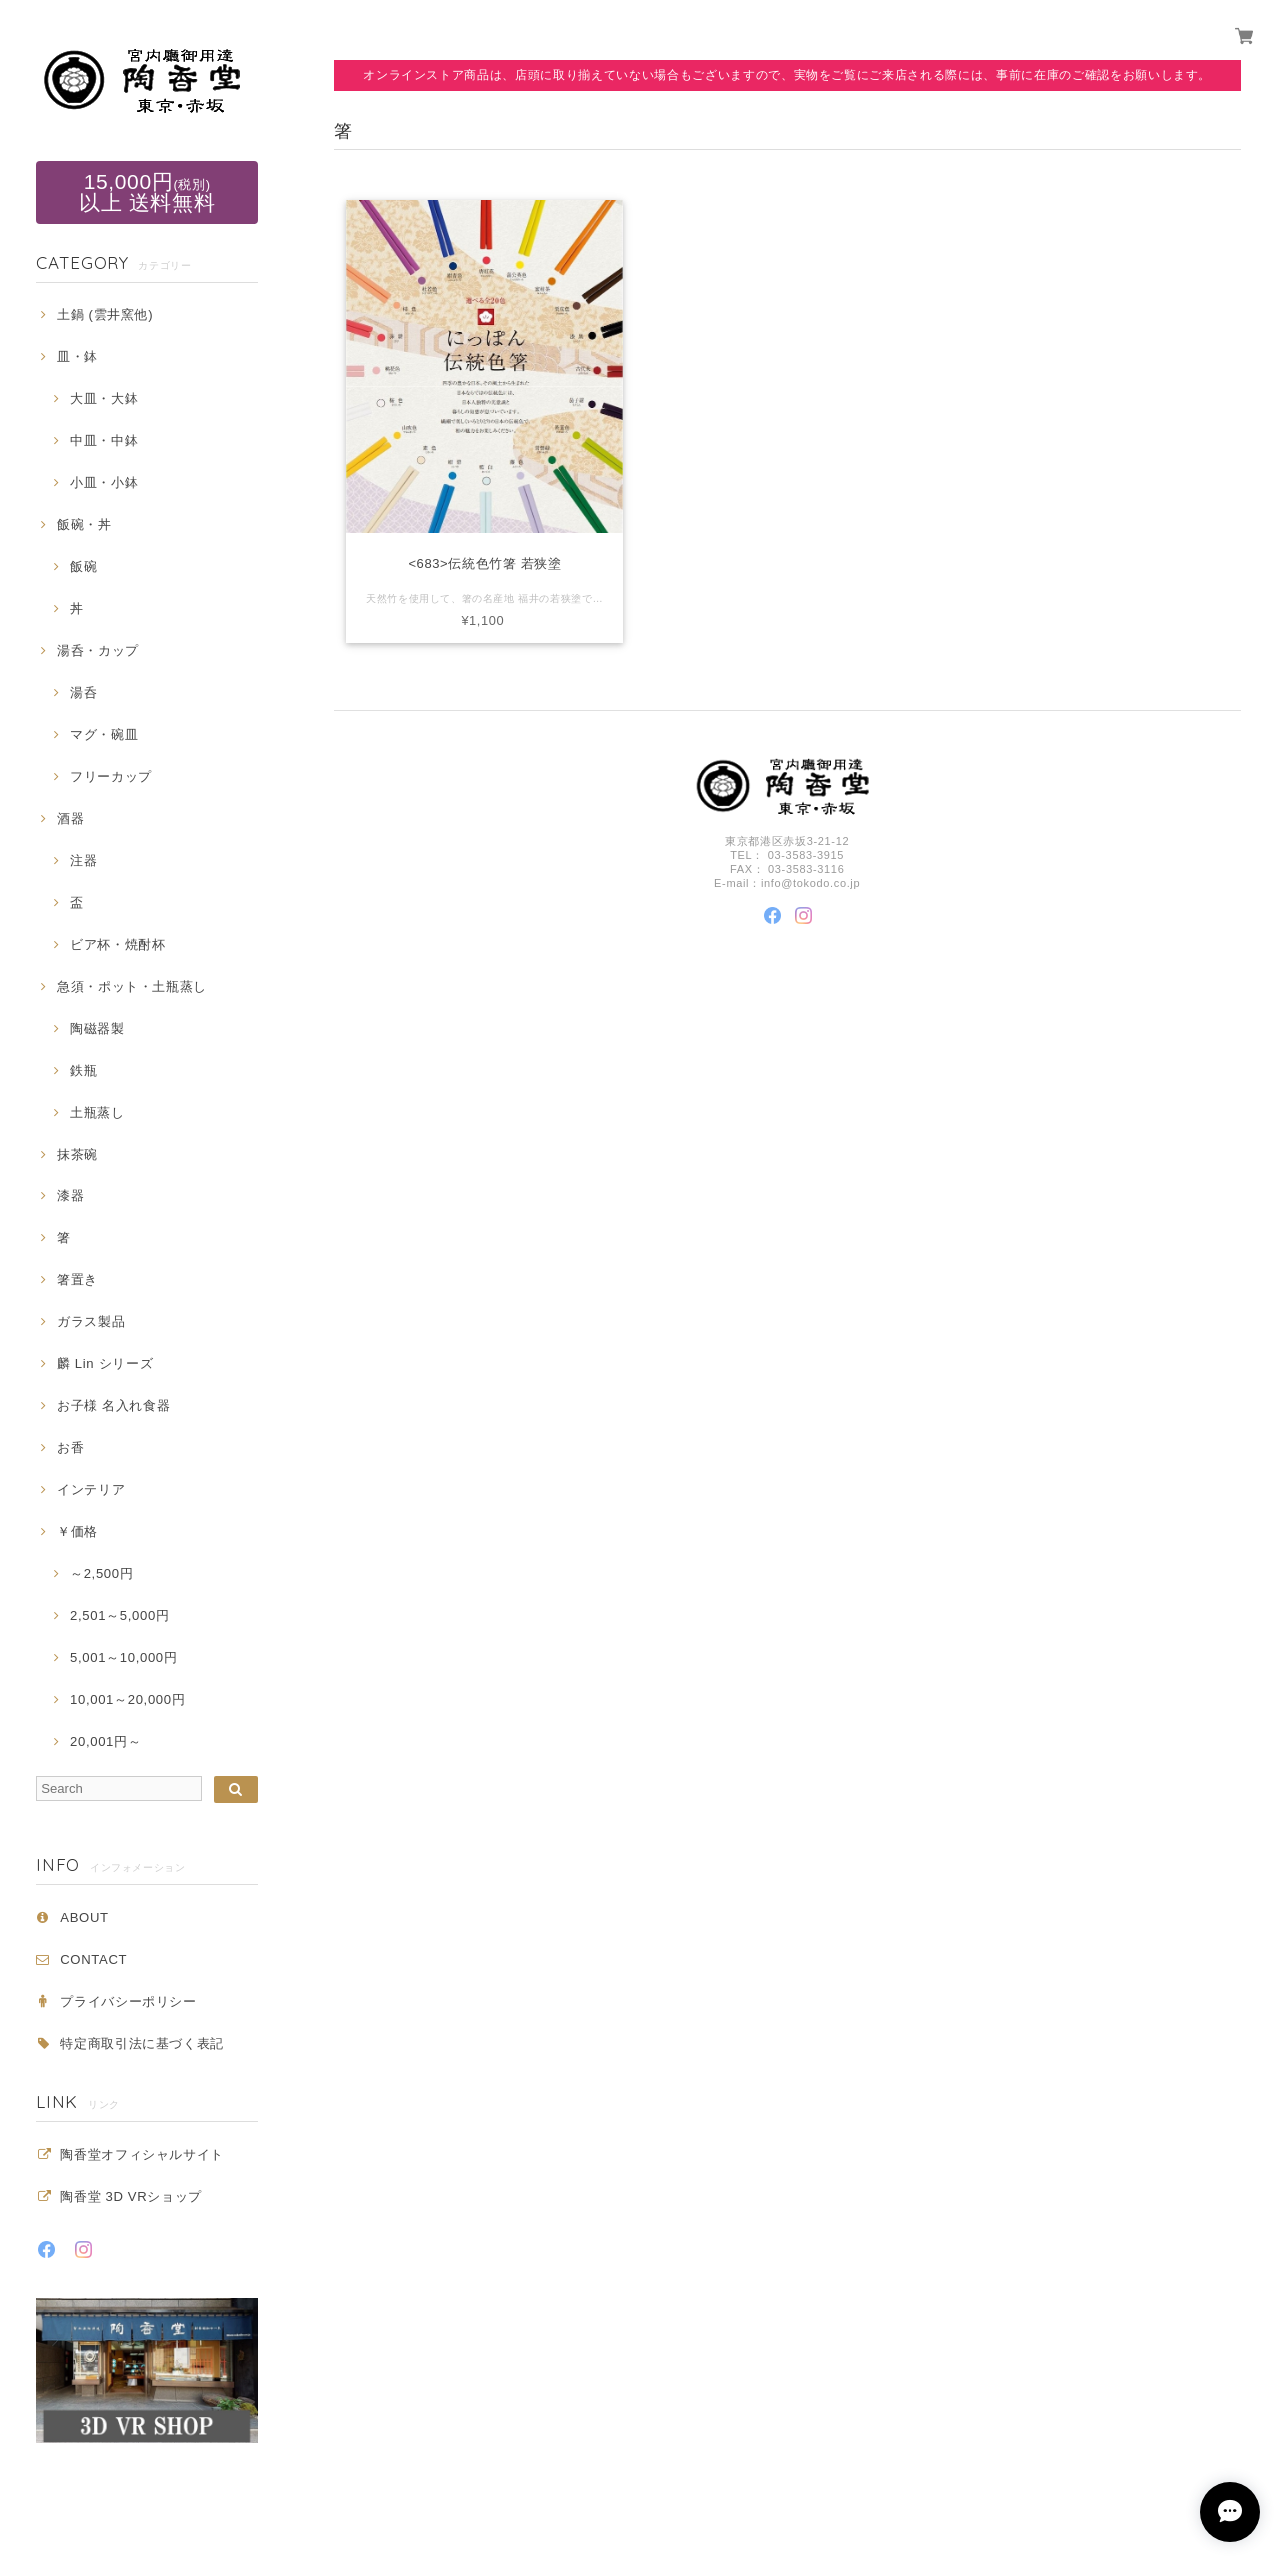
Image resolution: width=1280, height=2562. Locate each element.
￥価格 (77, 1531)
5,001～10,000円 (123, 1657)
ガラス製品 (91, 1321)
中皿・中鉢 (104, 440)
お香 (70, 1447)
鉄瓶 (83, 1070)
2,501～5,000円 (119, 1615)
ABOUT (84, 1917)
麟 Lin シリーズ (105, 1363)
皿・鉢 (77, 356)
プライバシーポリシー (128, 2001)
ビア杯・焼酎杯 (118, 944)
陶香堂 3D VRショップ (131, 2196)
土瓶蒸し (97, 1112)
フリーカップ (111, 776)
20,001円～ (105, 1741)
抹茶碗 (77, 1154)
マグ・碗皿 (104, 734)
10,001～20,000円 (127, 1699)
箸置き (77, 1279)
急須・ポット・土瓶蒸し (132, 986)
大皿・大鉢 (104, 398)
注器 (83, 860)
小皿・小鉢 (104, 482)
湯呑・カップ (98, 650)
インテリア (91, 1489)
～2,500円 (101, 1573)
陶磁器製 (97, 1028)
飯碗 (83, 566)
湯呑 (83, 692)
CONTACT (93, 1959)
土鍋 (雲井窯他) (105, 314)
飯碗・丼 (84, 524)
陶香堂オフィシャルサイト (142, 2154)
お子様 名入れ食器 (114, 1405)
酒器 (70, 818)
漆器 (70, 1195)
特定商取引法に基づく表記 (142, 2043)
